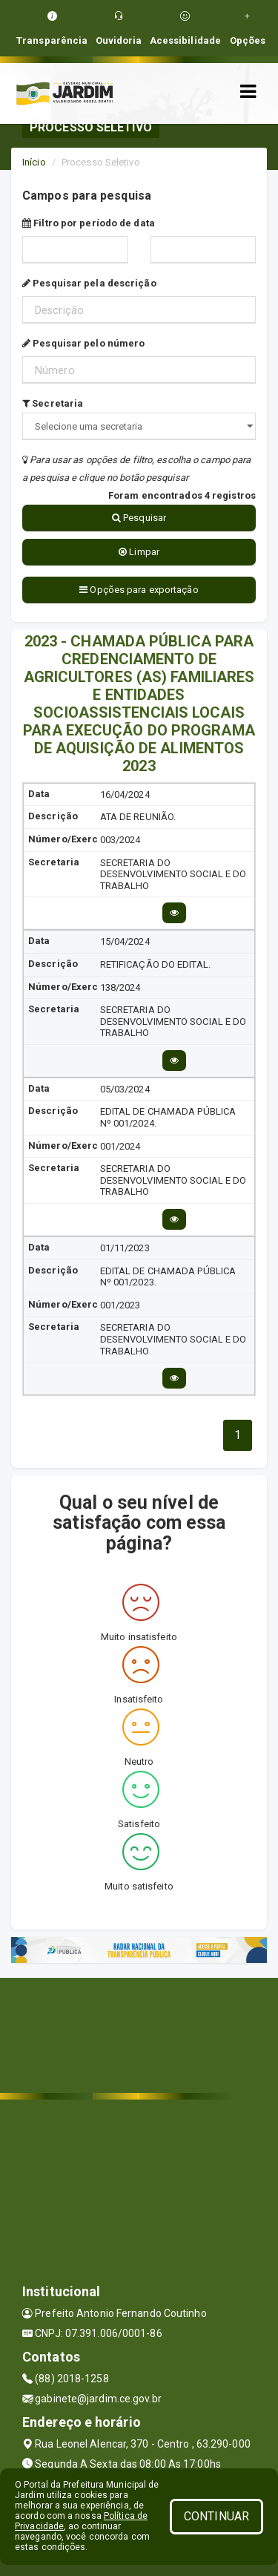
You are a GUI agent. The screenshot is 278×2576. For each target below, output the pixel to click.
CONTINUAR (216, 2516)
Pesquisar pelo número (83, 343)
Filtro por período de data (88, 223)
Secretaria (52, 403)
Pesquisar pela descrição (89, 283)
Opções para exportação (138, 589)
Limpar (139, 551)
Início (34, 162)
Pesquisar (139, 517)
